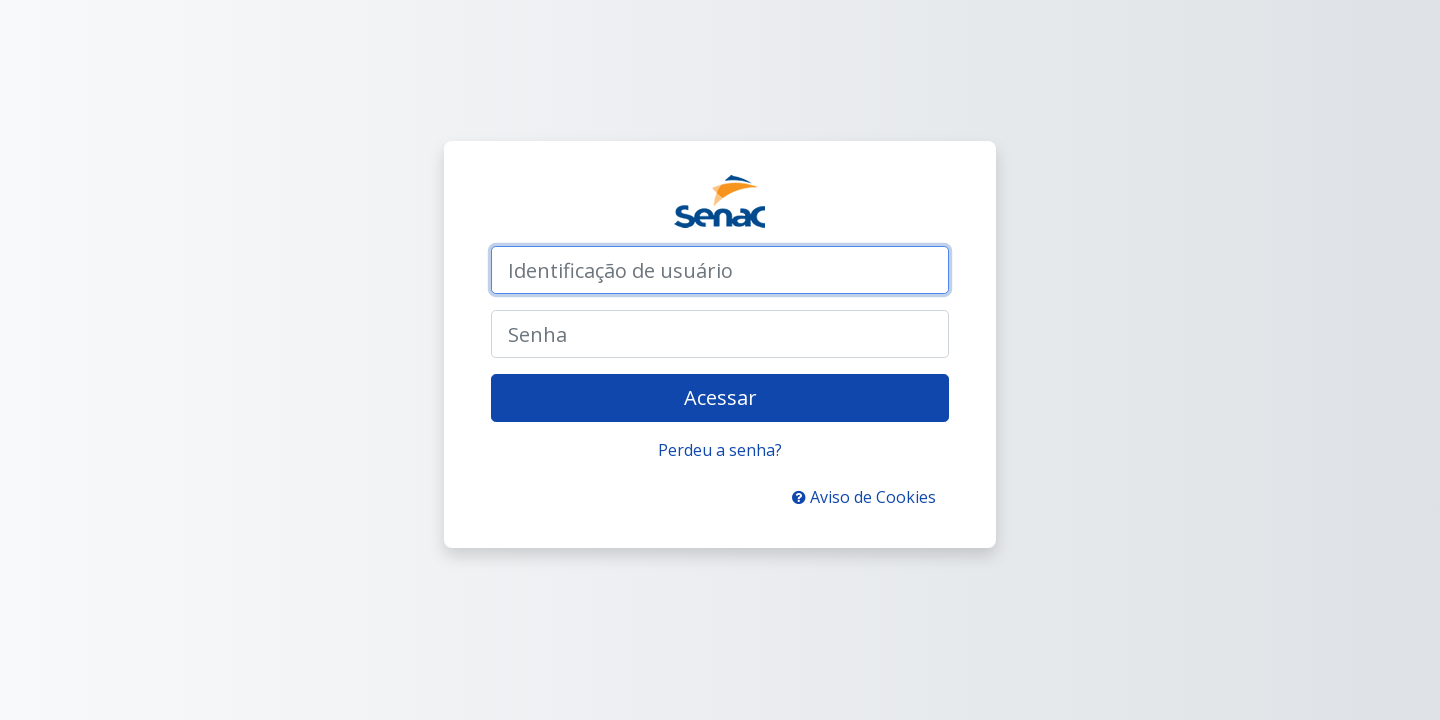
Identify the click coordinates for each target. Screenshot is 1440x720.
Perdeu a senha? (720, 450)
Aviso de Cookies (864, 497)
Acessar (720, 397)
